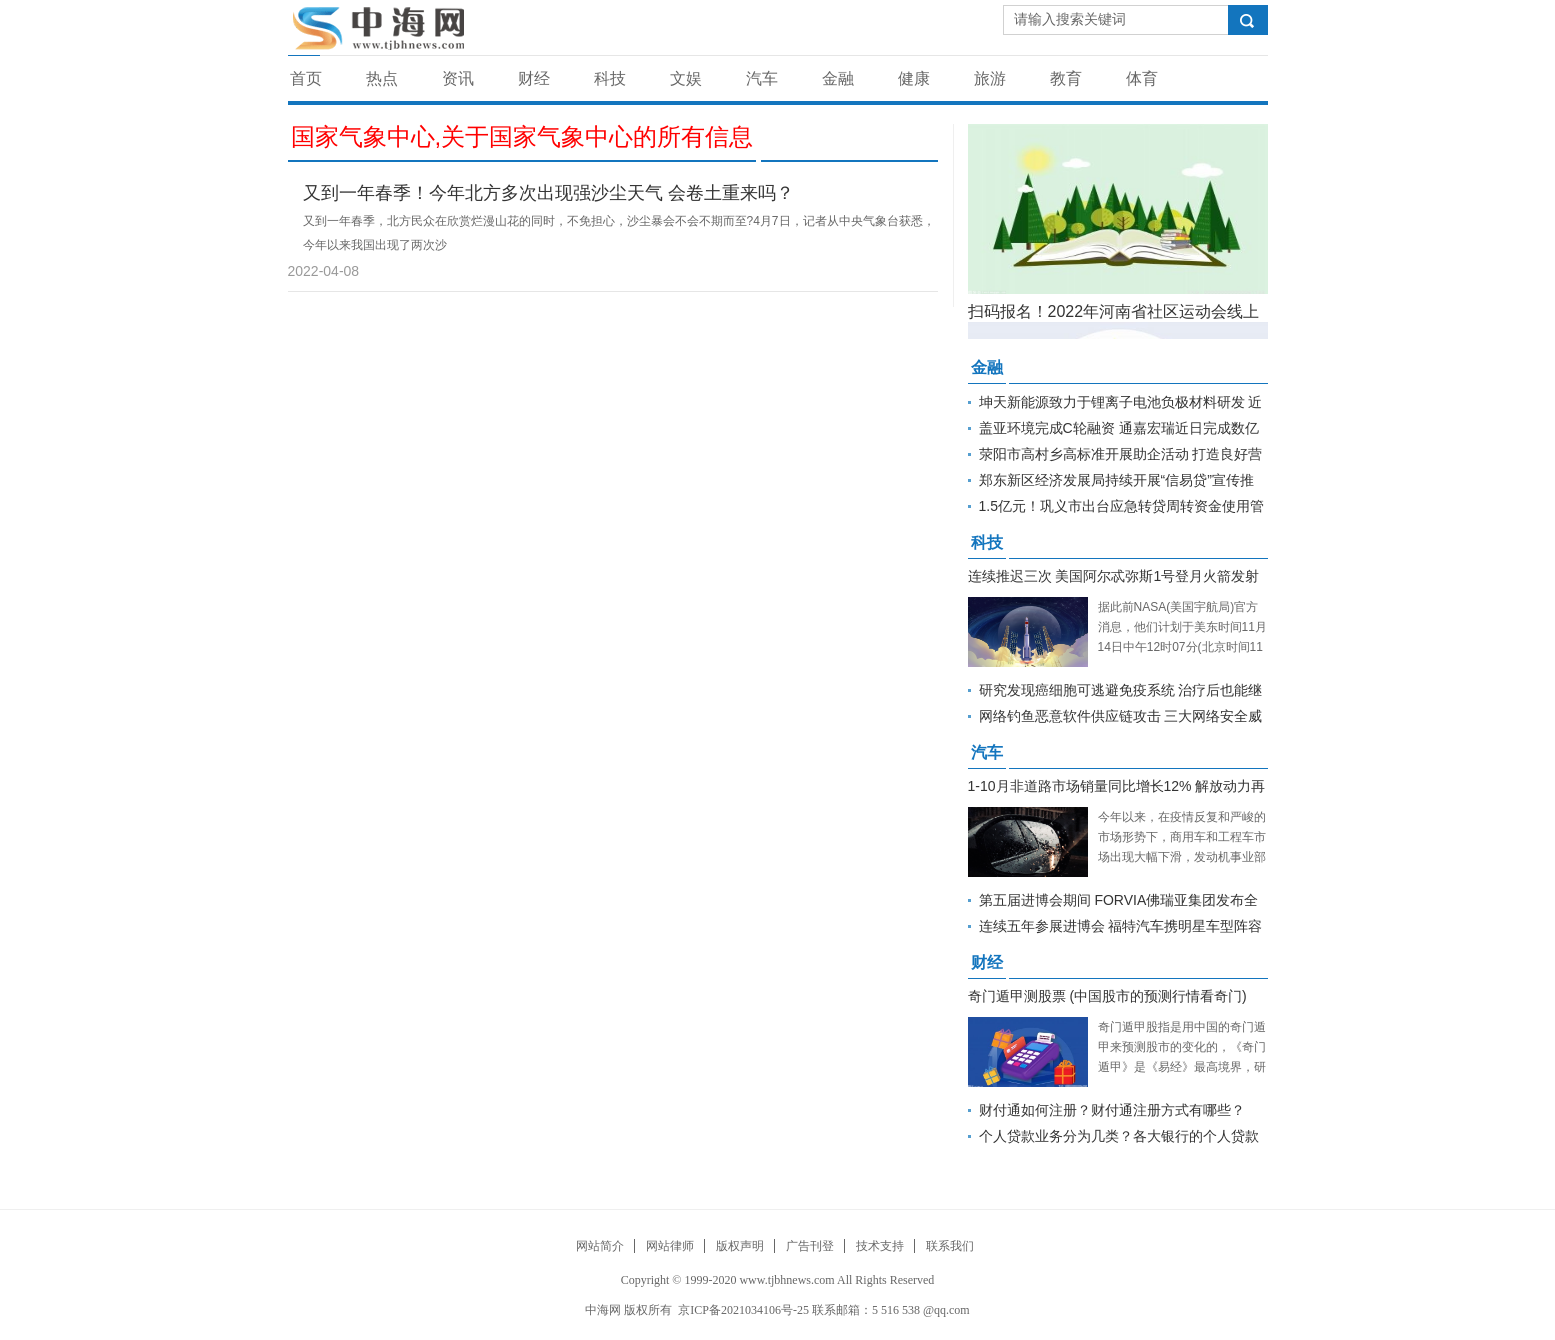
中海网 (603, 1310)
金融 (838, 78)
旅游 (990, 78)
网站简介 (600, 1246)
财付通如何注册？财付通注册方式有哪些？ (1112, 1110)
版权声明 (740, 1246)
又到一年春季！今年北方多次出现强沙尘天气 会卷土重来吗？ (548, 193)
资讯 (458, 78)
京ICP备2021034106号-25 (743, 1310)
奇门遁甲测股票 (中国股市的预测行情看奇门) (1107, 996)
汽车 (762, 78)
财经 (534, 78)
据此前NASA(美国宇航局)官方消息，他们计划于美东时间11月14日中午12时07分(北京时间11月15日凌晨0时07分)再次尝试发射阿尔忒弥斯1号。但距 (1182, 647)
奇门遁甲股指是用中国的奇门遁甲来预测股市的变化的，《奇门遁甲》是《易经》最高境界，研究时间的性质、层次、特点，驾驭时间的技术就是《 (1182, 1067)
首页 (306, 78)
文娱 (686, 78)
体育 (1142, 78)
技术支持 (880, 1246)
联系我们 (950, 1246)
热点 (382, 78)
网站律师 (670, 1246)
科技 (610, 78)
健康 (914, 78)
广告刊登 (810, 1246)
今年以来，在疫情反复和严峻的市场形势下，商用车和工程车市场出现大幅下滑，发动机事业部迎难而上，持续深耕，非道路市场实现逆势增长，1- (1182, 857)
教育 (1066, 78)
